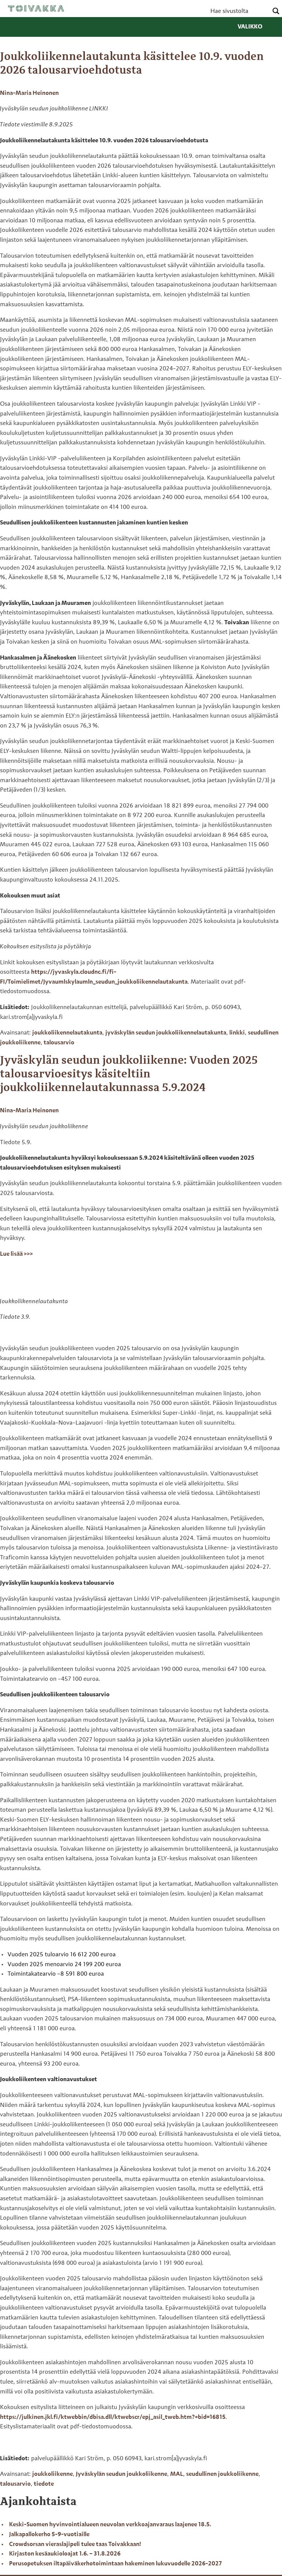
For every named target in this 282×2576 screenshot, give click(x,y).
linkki (237, 1033)
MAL (176, 2474)
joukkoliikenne (52, 2474)
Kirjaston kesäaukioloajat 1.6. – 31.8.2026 (65, 2554)
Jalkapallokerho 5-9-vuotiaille (49, 2535)
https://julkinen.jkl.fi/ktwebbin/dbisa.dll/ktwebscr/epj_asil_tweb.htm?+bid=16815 (113, 2417)
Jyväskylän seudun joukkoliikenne (121, 2474)
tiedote (44, 2484)
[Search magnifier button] (276, 11)
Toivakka (36, 8)
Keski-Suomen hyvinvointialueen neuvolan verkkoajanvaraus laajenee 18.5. (110, 2525)
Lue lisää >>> (16, 1254)
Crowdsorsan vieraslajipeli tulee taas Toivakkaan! (75, 2544)
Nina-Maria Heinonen (29, 93)
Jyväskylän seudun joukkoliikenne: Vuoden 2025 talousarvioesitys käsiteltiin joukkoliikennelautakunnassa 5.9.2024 (129, 1074)
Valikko (256, 27)
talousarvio (59, 1043)
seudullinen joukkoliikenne (222, 2474)
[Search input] (238, 11)
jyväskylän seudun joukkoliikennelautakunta (165, 1033)
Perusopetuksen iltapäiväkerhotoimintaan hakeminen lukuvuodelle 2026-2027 (115, 2564)
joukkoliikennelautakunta (67, 1033)
